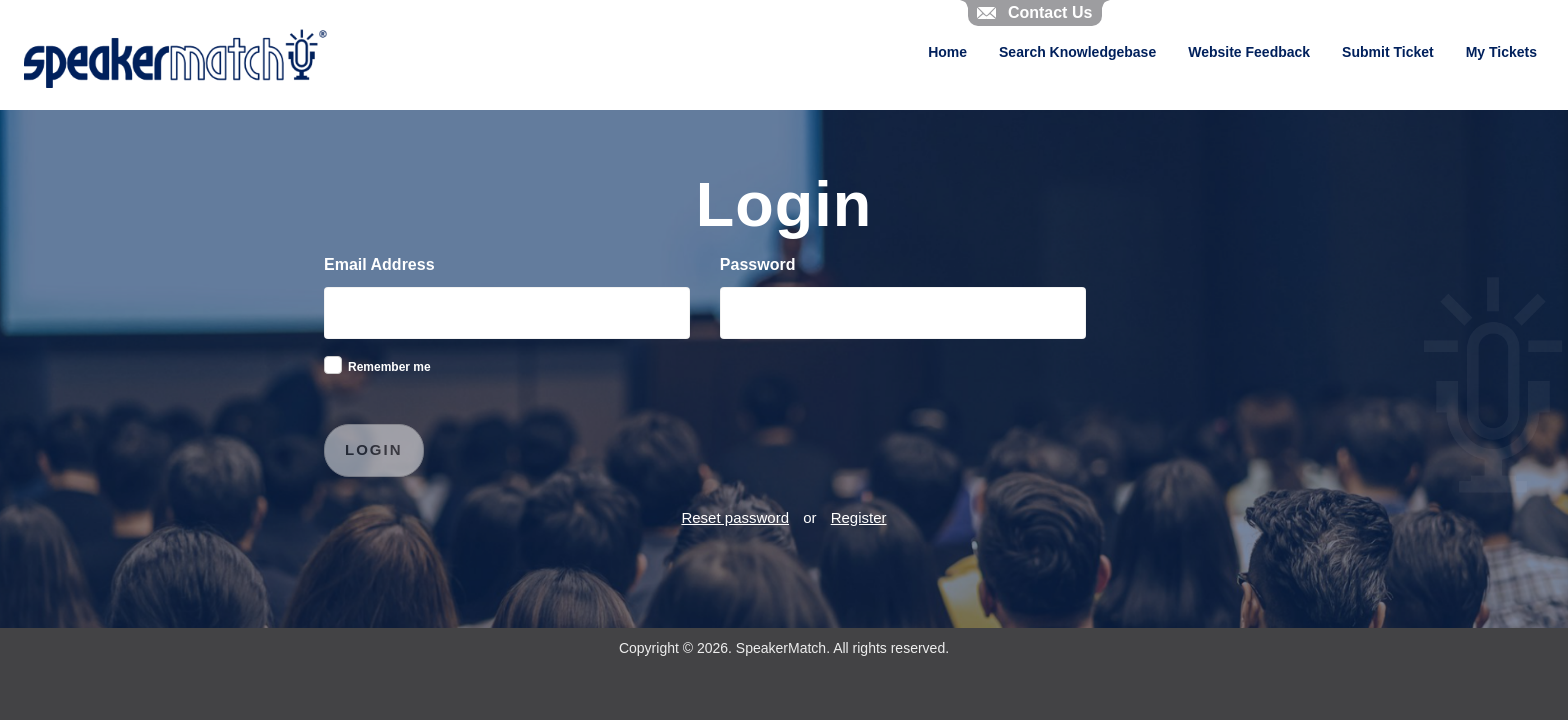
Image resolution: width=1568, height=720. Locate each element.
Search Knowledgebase (1077, 52)
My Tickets (1501, 52)
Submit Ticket (1388, 52)
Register (859, 517)
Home (947, 52)
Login (374, 449)
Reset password (735, 517)
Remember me (389, 367)
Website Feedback (1249, 52)
